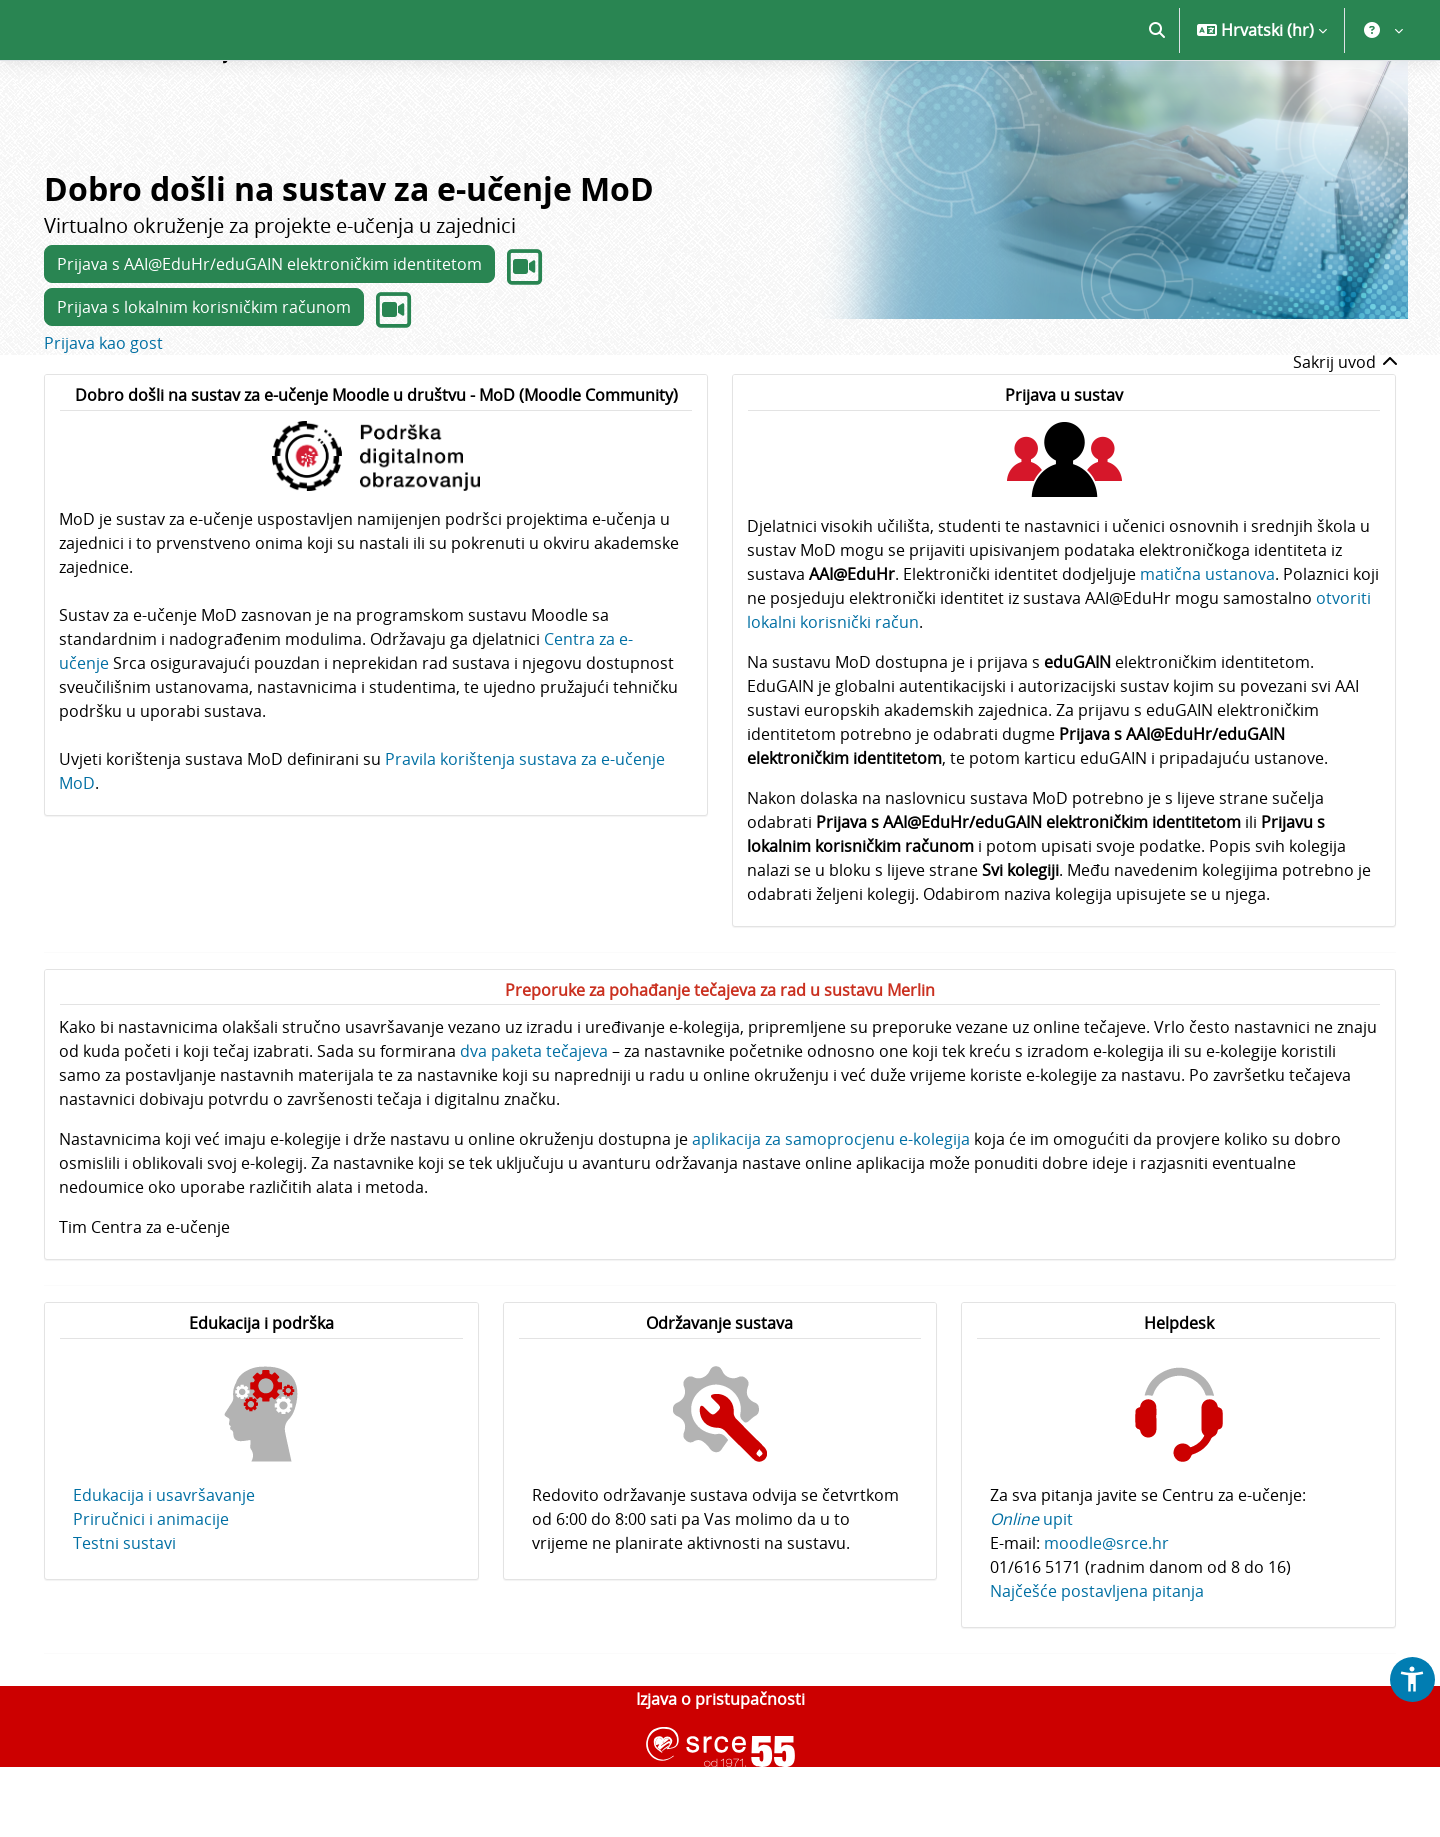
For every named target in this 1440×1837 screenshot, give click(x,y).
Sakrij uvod (1346, 432)
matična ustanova (1207, 644)
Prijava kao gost (103, 413)
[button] (1157, 100)
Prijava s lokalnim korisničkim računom (204, 377)
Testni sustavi (124, 1613)
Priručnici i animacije (151, 1589)
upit (1031, 1589)
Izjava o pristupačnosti (720, 1769)
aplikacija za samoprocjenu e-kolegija (831, 1209)
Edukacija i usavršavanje (164, 1565)
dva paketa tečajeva (534, 1121)
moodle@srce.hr (1106, 1613)
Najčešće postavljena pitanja (1097, 1661)
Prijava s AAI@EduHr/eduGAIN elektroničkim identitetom (269, 334)
